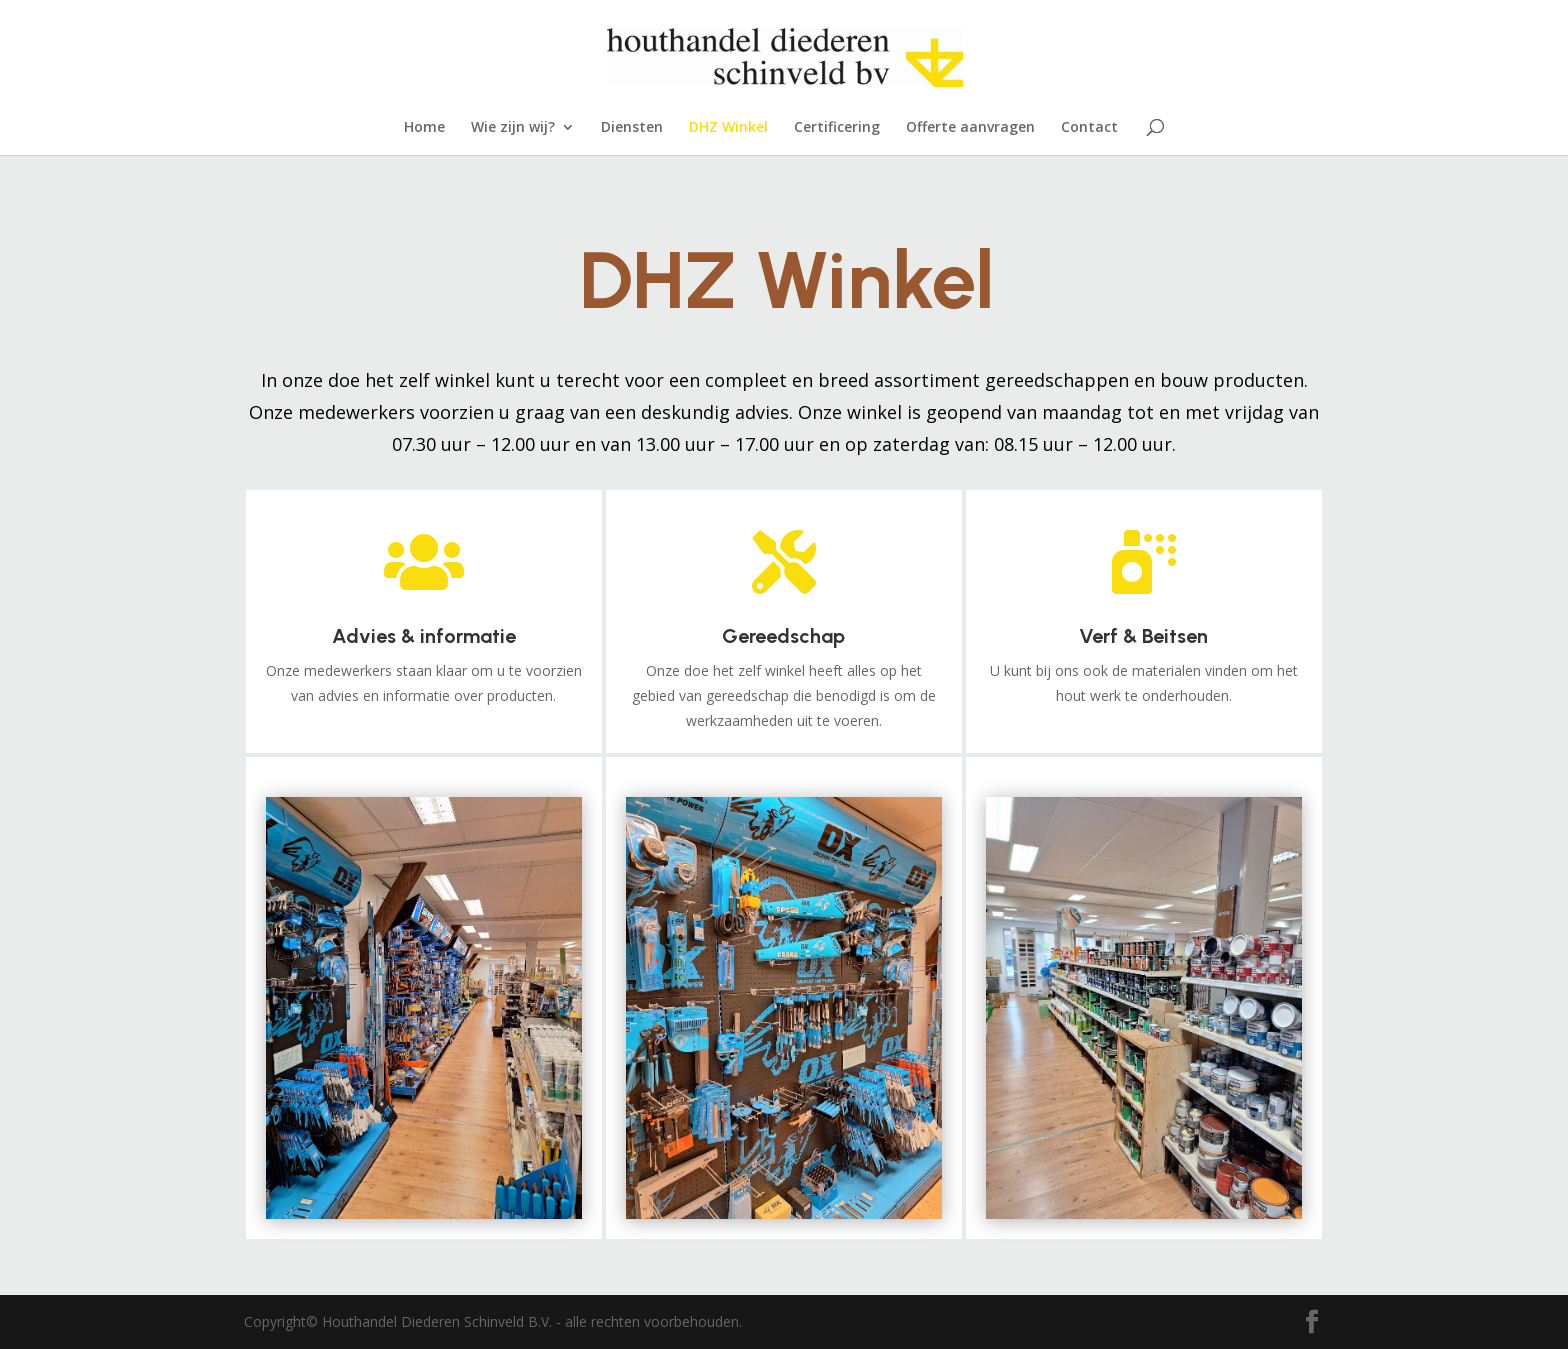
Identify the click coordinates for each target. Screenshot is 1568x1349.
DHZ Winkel (728, 128)
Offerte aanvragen (970, 128)
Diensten (632, 128)
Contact (1089, 128)
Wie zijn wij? (513, 128)
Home (424, 128)
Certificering (837, 128)
